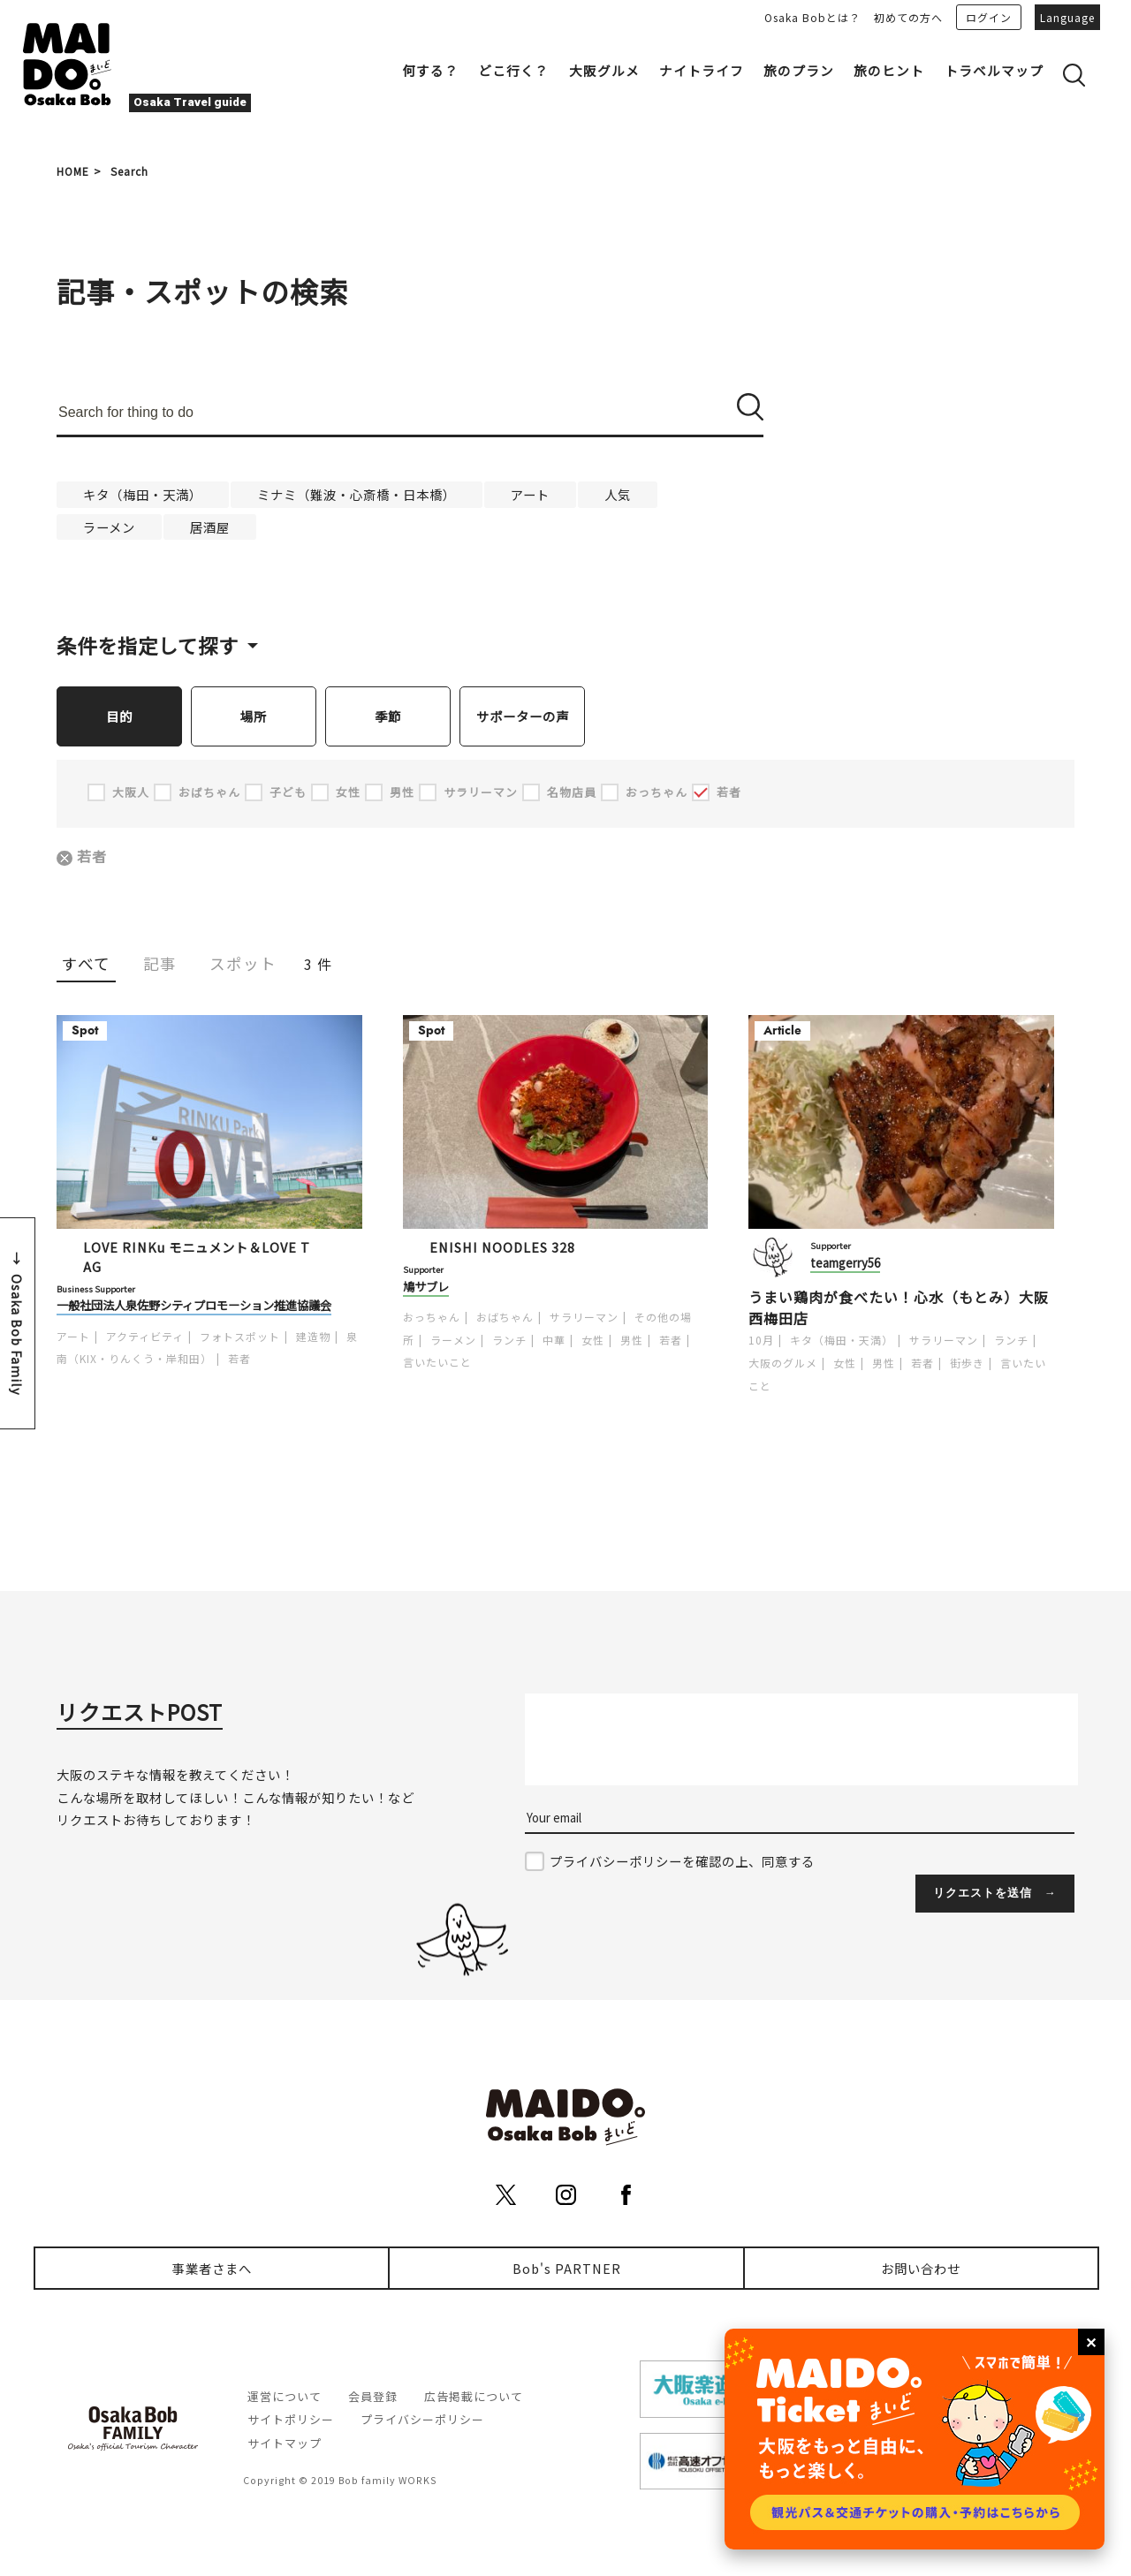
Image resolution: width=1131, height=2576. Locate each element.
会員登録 (373, 2397)
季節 (388, 716)
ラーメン (109, 527)
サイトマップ (284, 2444)
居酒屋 (210, 527)
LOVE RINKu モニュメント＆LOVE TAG (196, 1258)
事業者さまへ (212, 2269)
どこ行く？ (513, 70)
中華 (554, 1340)
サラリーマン (584, 1317)
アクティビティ (145, 1337)
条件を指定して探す (148, 645)
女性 (592, 1340)
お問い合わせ (920, 2269)
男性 (631, 1340)
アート (530, 494)
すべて (86, 964)
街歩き (967, 1363)
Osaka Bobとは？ (812, 17)
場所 (253, 716)
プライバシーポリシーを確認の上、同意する (682, 1861)
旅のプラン (798, 70)
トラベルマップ (994, 70)
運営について (284, 2397)
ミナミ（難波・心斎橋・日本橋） (356, 494)
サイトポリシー (290, 2420)
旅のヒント (889, 70)
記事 (160, 964)
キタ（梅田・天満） (142, 494)
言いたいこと (437, 1362)
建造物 (313, 1337)
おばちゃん (505, 1317)
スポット (243, 964)
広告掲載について (473, 2397)
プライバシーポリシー (422, 2420)
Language (1067, 17)
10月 (761, 1340)
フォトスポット (240, 1337)
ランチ (509, 1340)
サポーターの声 (522, 716)
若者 (94, 857)
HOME (73, 170)
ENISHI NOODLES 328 (502, 1248)
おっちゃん (431, 1317)
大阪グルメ (604, 70)
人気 (617, 494)
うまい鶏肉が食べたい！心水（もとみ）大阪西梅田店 (898, 1308)
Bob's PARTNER (566, 2269)
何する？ (430, 70)
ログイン (989, 17)
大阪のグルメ (782, 1363)
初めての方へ (908, 17)
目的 (119, 716)
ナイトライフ (701, 70)
